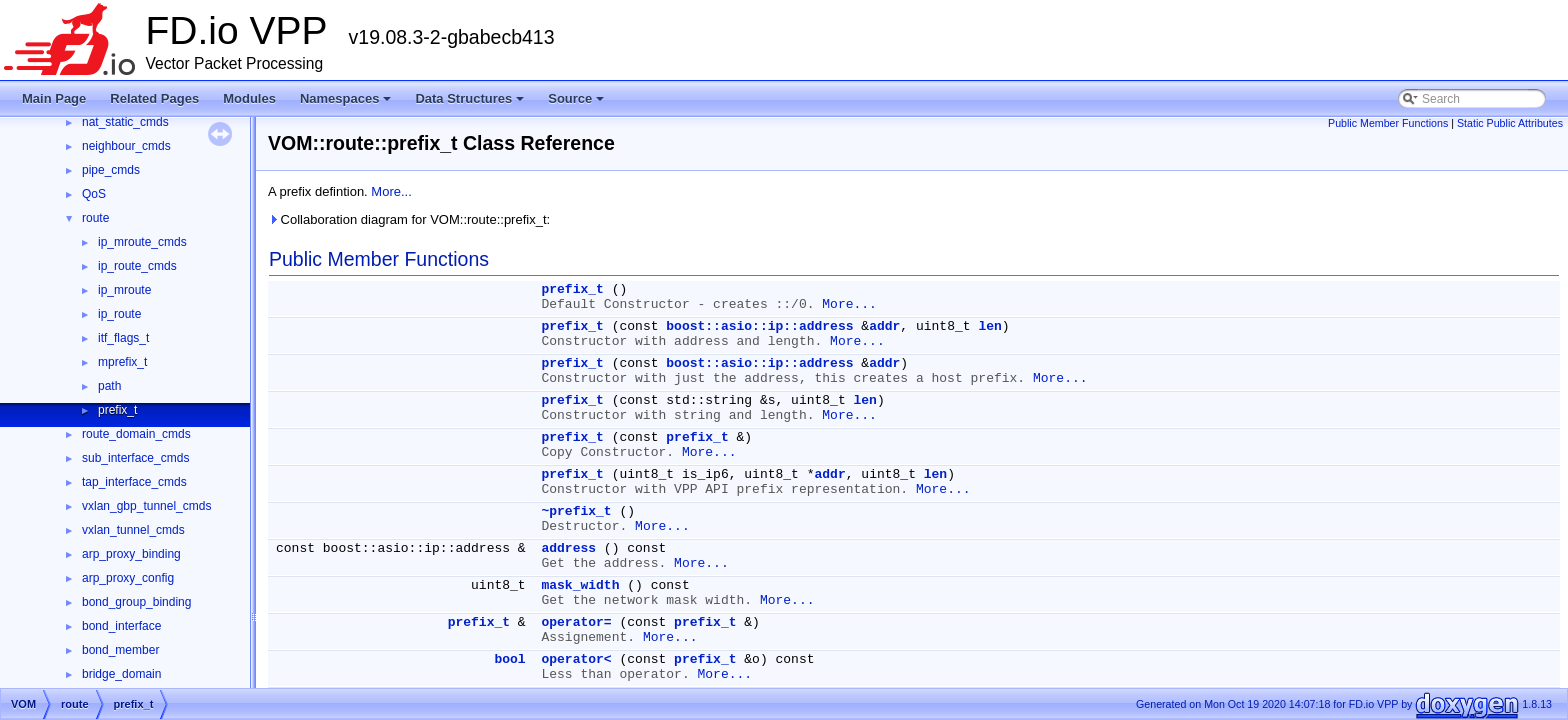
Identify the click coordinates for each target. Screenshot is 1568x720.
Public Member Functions (1388, 123)
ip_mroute (124, 290)
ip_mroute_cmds (142, 242)
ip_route (119, 314)
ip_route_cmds (137, 266)
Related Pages (154, 98)
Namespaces (347, 104)
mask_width (580, 585)
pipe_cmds (111, 170)
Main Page (54, 98)
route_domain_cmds (136, 434)
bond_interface (121, 626)
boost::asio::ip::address (759, 326)
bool (509, 659)
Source (577, 104)
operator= (576, 622)
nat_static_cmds (125, 122)
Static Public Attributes (1510, 123)
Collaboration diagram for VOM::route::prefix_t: (409, 219)
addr (884, 326)
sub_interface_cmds (135, 458)
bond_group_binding (136, 602)
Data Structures (471, 104)
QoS (94, 194)
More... (391, 191)
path (109, 386)
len (989, 326)
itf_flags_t (123, 338)
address (568, 548)
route (95, 218)
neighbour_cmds (126, 146)
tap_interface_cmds (134, 482)
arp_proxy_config (128, 578)
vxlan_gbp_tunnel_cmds (146, 506)
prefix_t (117, 410)
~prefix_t (576, 511)
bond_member (120, 650)
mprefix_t (122, 362)
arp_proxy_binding (131, 554)
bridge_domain (121, 674)
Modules (249, 98)
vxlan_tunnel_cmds (133, 530)
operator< (576, 659)
